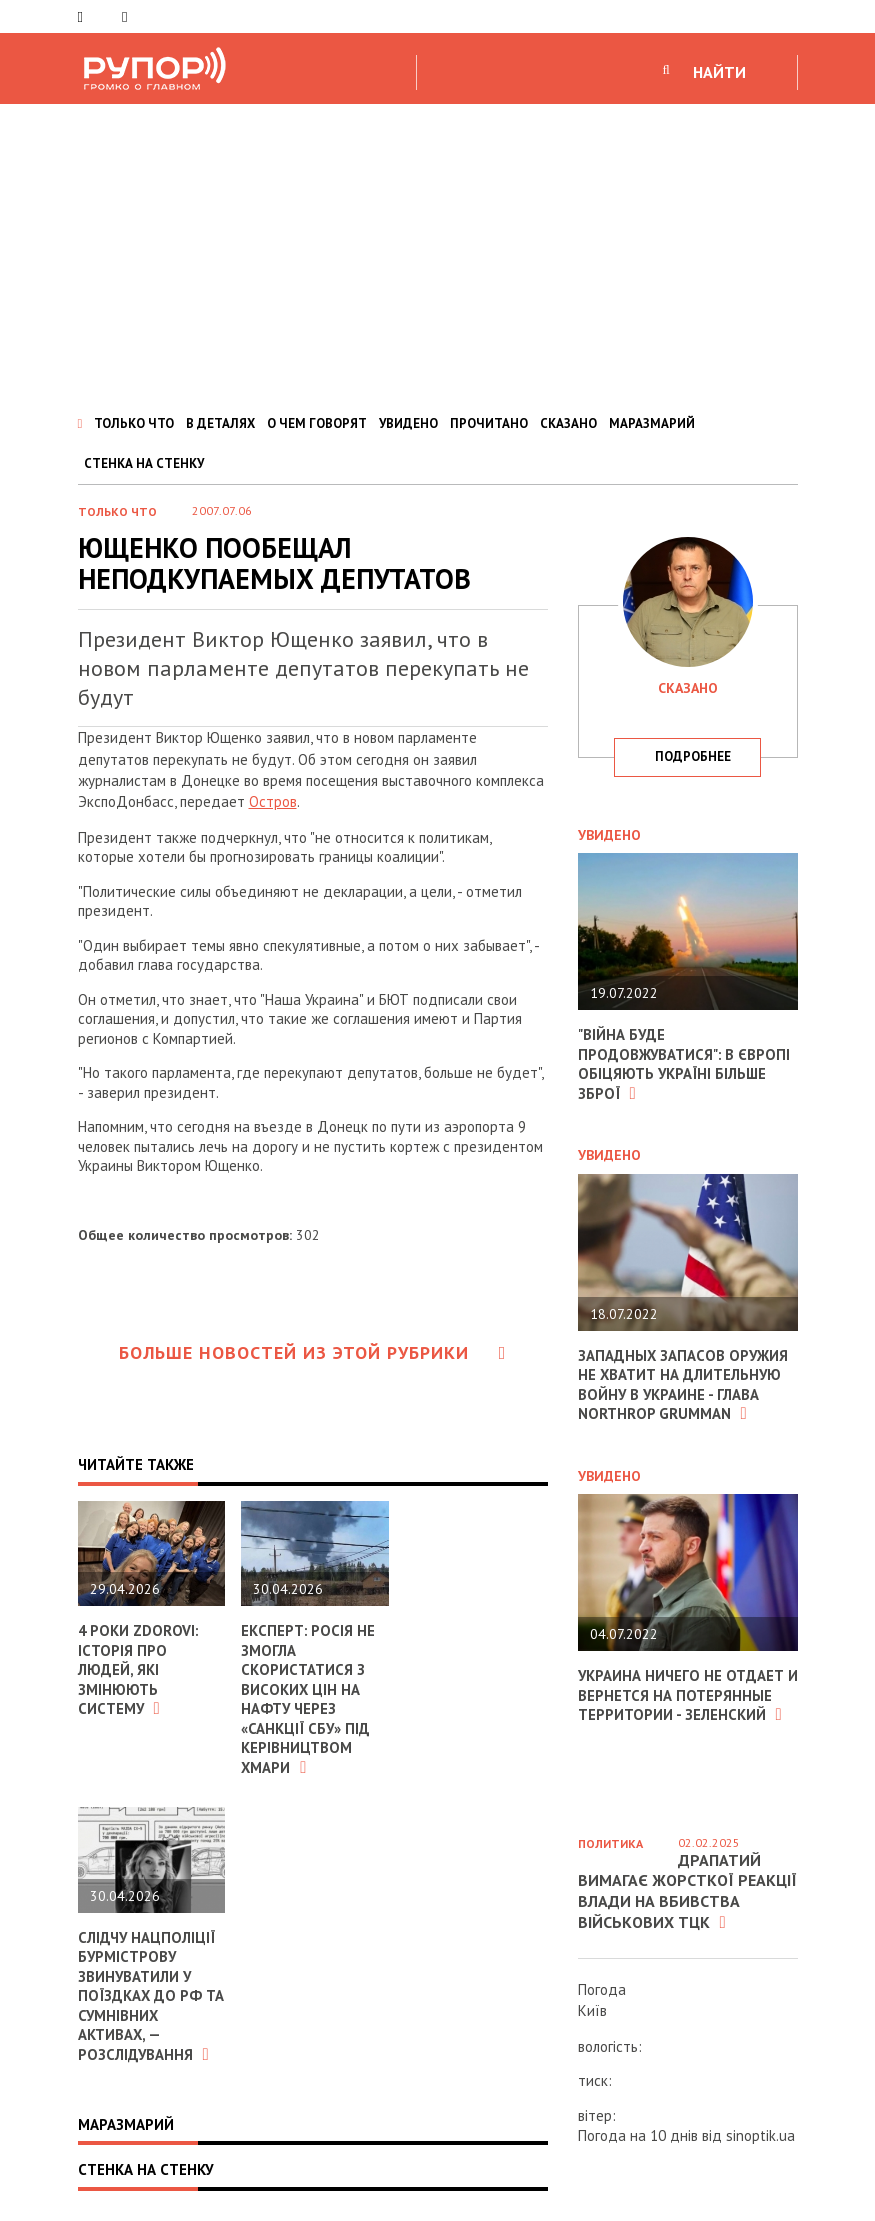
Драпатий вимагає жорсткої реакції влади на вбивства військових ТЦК (687, 1891)
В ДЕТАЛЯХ (220, 423)
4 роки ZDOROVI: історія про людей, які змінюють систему (139, 1669)
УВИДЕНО (408, 423)
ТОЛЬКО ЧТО (134, 423)
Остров (273, 801)
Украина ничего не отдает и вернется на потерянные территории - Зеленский (682, 1695)
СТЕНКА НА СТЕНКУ (144, 463)
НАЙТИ (719, 72)
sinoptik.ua (760, 2135)
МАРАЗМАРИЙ (652, 423)
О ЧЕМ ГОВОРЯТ (317, 423)
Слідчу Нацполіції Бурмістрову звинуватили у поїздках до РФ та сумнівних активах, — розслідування (147, 1996)
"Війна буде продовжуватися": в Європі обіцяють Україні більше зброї (685, 1064)
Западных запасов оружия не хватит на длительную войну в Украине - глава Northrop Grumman (684, 1385)
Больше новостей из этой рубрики (313, 1352)
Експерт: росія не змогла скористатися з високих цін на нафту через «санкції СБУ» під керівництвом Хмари (308, 1699)
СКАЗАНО (568, 423)
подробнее (693, 756)
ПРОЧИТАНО (489, 423)
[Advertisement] (437, 254)
